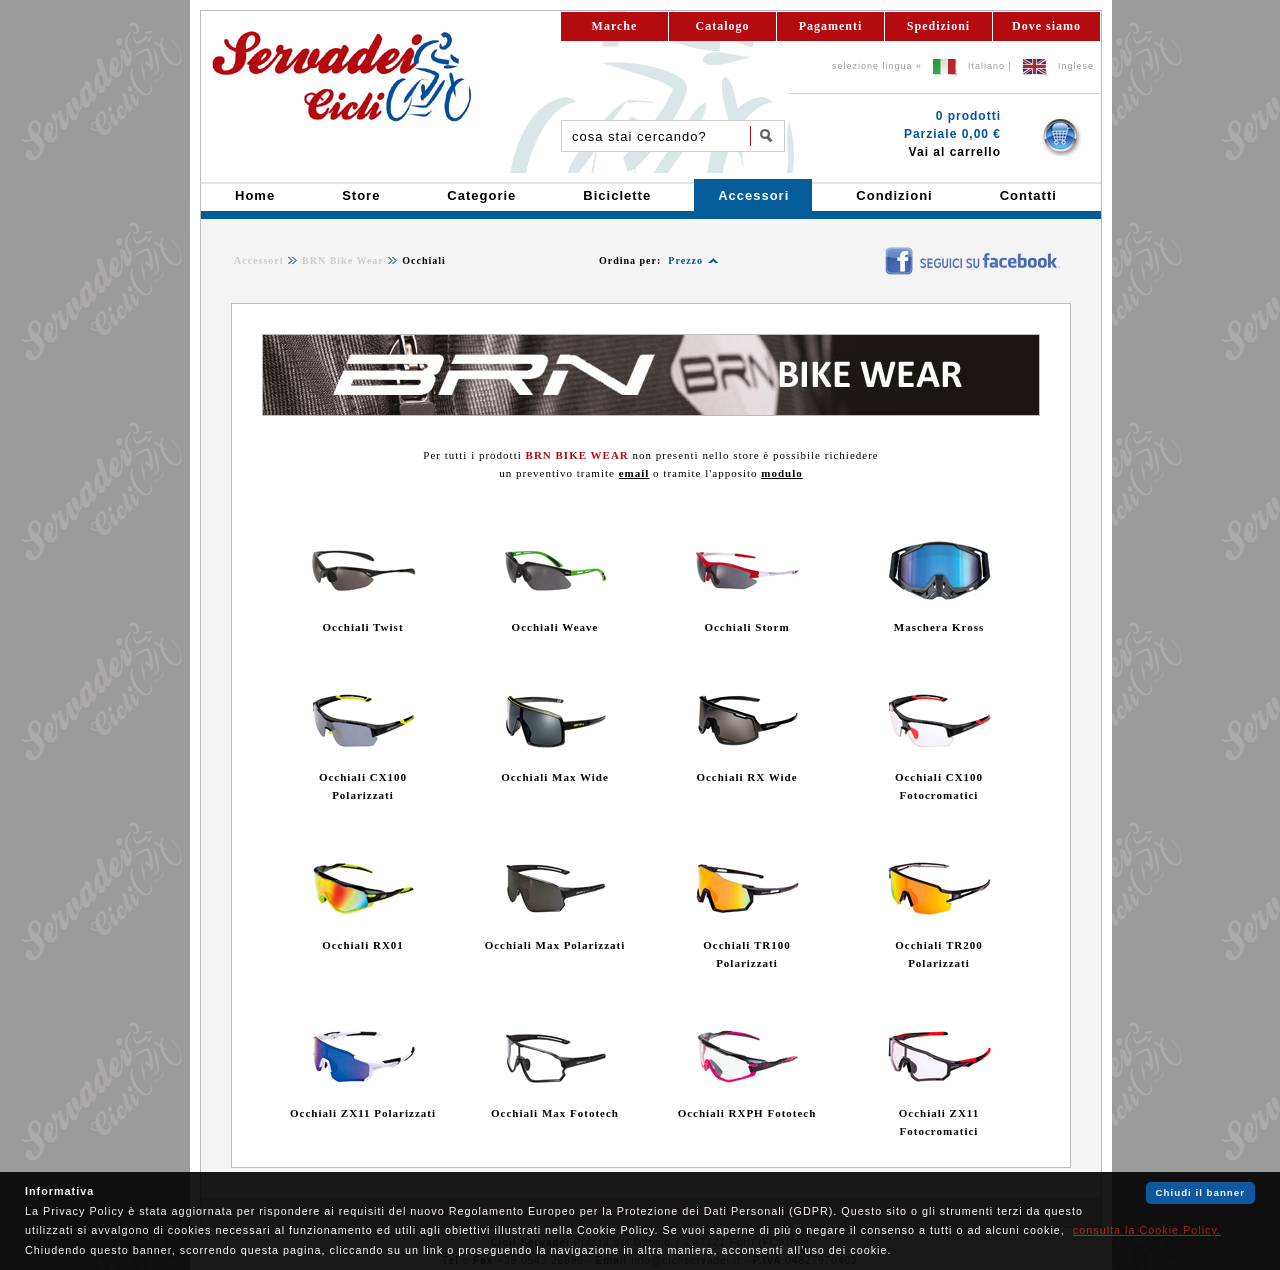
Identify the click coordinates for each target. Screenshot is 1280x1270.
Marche (615, 26)
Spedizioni (938, 26)
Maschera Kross (939, 627)
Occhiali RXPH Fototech (747, 1113)
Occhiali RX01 (363, 945)
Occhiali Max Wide (555, 777)
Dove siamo (1046, 26)
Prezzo (685, 260)
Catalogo (723, 26)
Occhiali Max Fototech (555, 1113)
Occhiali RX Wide (746, 777)
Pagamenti (831, 26)
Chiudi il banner (1200, 1192)
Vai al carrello (955, 152)
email (634, 473)
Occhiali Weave (555, 627)
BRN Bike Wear (343, 260)
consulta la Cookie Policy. (1147, 1230)
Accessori (259, 260)
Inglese (1076, 66)
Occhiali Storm (746, 627)
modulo (781, 473)
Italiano (986, 66)
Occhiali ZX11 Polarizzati (363, 1113)
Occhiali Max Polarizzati (555, 945)
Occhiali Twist (362, 627)
